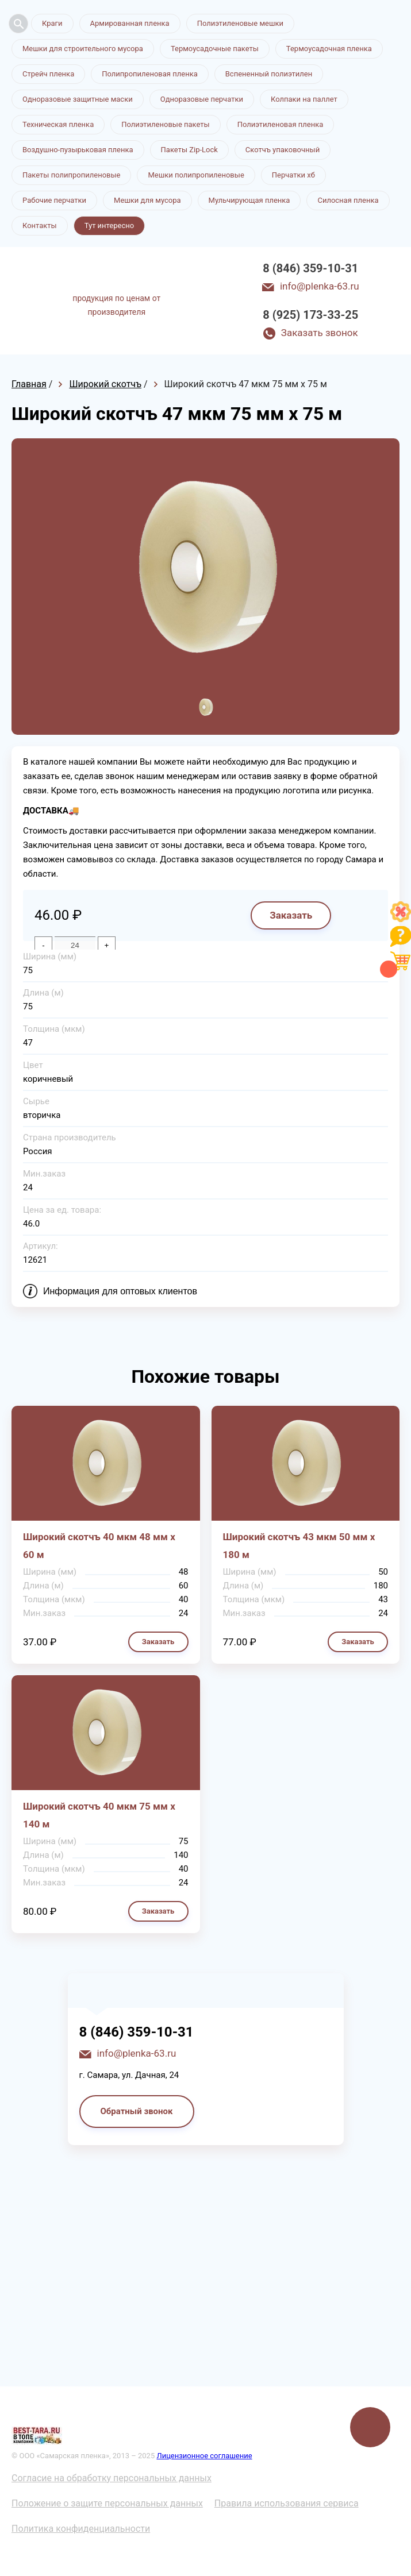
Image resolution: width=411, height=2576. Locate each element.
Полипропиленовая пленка (150, 74)
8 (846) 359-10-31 (310, 268)
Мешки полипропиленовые (196, 175)
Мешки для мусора (147, 200)
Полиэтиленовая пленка (280, 124)
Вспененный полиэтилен (269, 74)
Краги (52, 23)
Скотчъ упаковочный (282, 149)
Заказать (291, 915)
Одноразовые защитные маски (77, 99)
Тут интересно (109, 225)
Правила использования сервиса (286, 2503)
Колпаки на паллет (304, 99)
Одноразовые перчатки (201, 99)
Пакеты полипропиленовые (71, 175)
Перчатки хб (293, 175)
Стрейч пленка (48, 74)
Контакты (39, 225)
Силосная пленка (347, 200)
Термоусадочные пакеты (215, 48)
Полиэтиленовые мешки (240, 23)
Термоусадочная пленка (329, 48)
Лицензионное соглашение (204, 2455)
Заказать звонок (319, 332)
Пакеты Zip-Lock (189, 149)
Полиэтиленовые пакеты (165, 124)
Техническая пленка (58, 124)
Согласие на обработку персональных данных (111, 2478)
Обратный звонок (137, 2111)
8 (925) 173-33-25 (310, 315)
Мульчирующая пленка (249, 200)
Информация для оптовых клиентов (120, 1291)
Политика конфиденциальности (80, 2528)
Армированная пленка (130, 23)
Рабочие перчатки (54, 200)
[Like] (400, 918)
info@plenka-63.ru (319, 286)
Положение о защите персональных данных (107, 2503)
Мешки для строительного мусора (82, 48)
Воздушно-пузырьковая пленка (77, 149)
